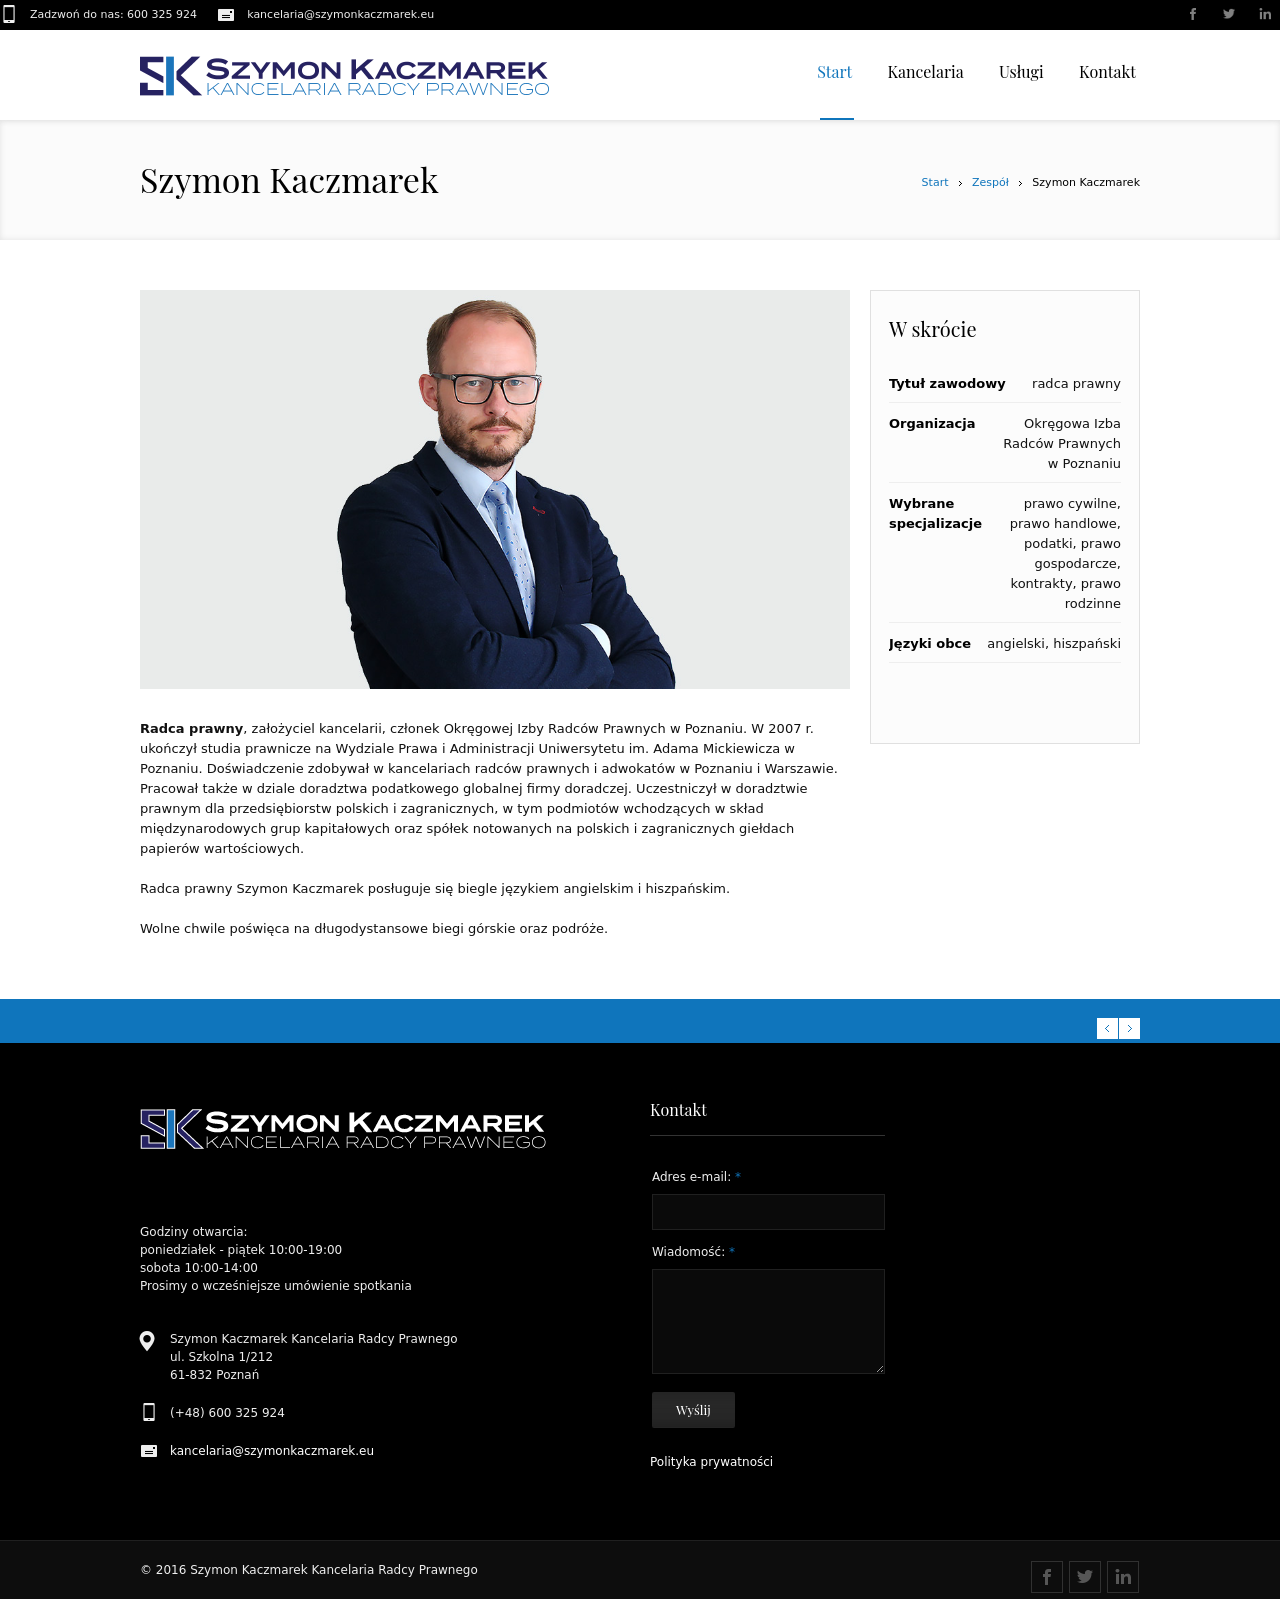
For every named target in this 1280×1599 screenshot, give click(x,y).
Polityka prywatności (711, 1462)
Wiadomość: (693, 1252)
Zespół (990, 182)
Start (935, 182)
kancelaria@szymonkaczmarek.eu (340, 14)
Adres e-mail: (696, 1177)
